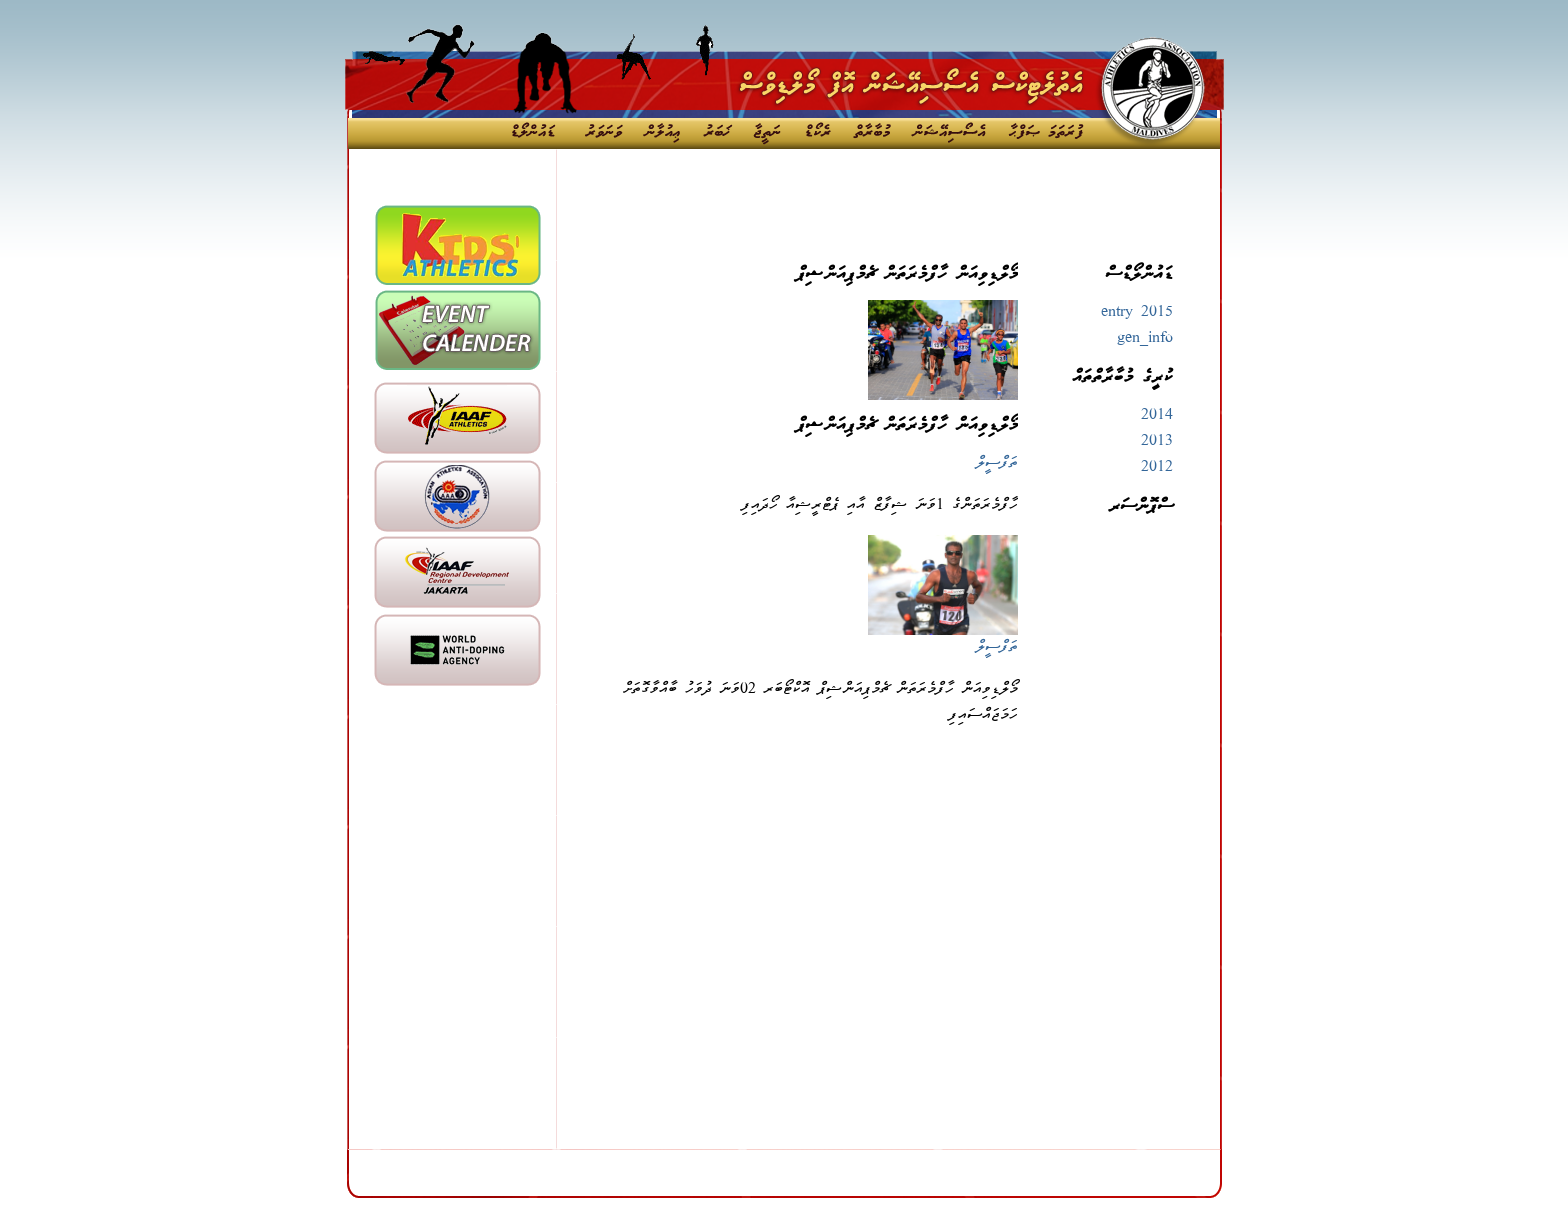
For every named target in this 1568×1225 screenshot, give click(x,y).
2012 (1157, 468)
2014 (1157, 416)
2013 (1157, 442)
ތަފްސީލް (997, 648)
